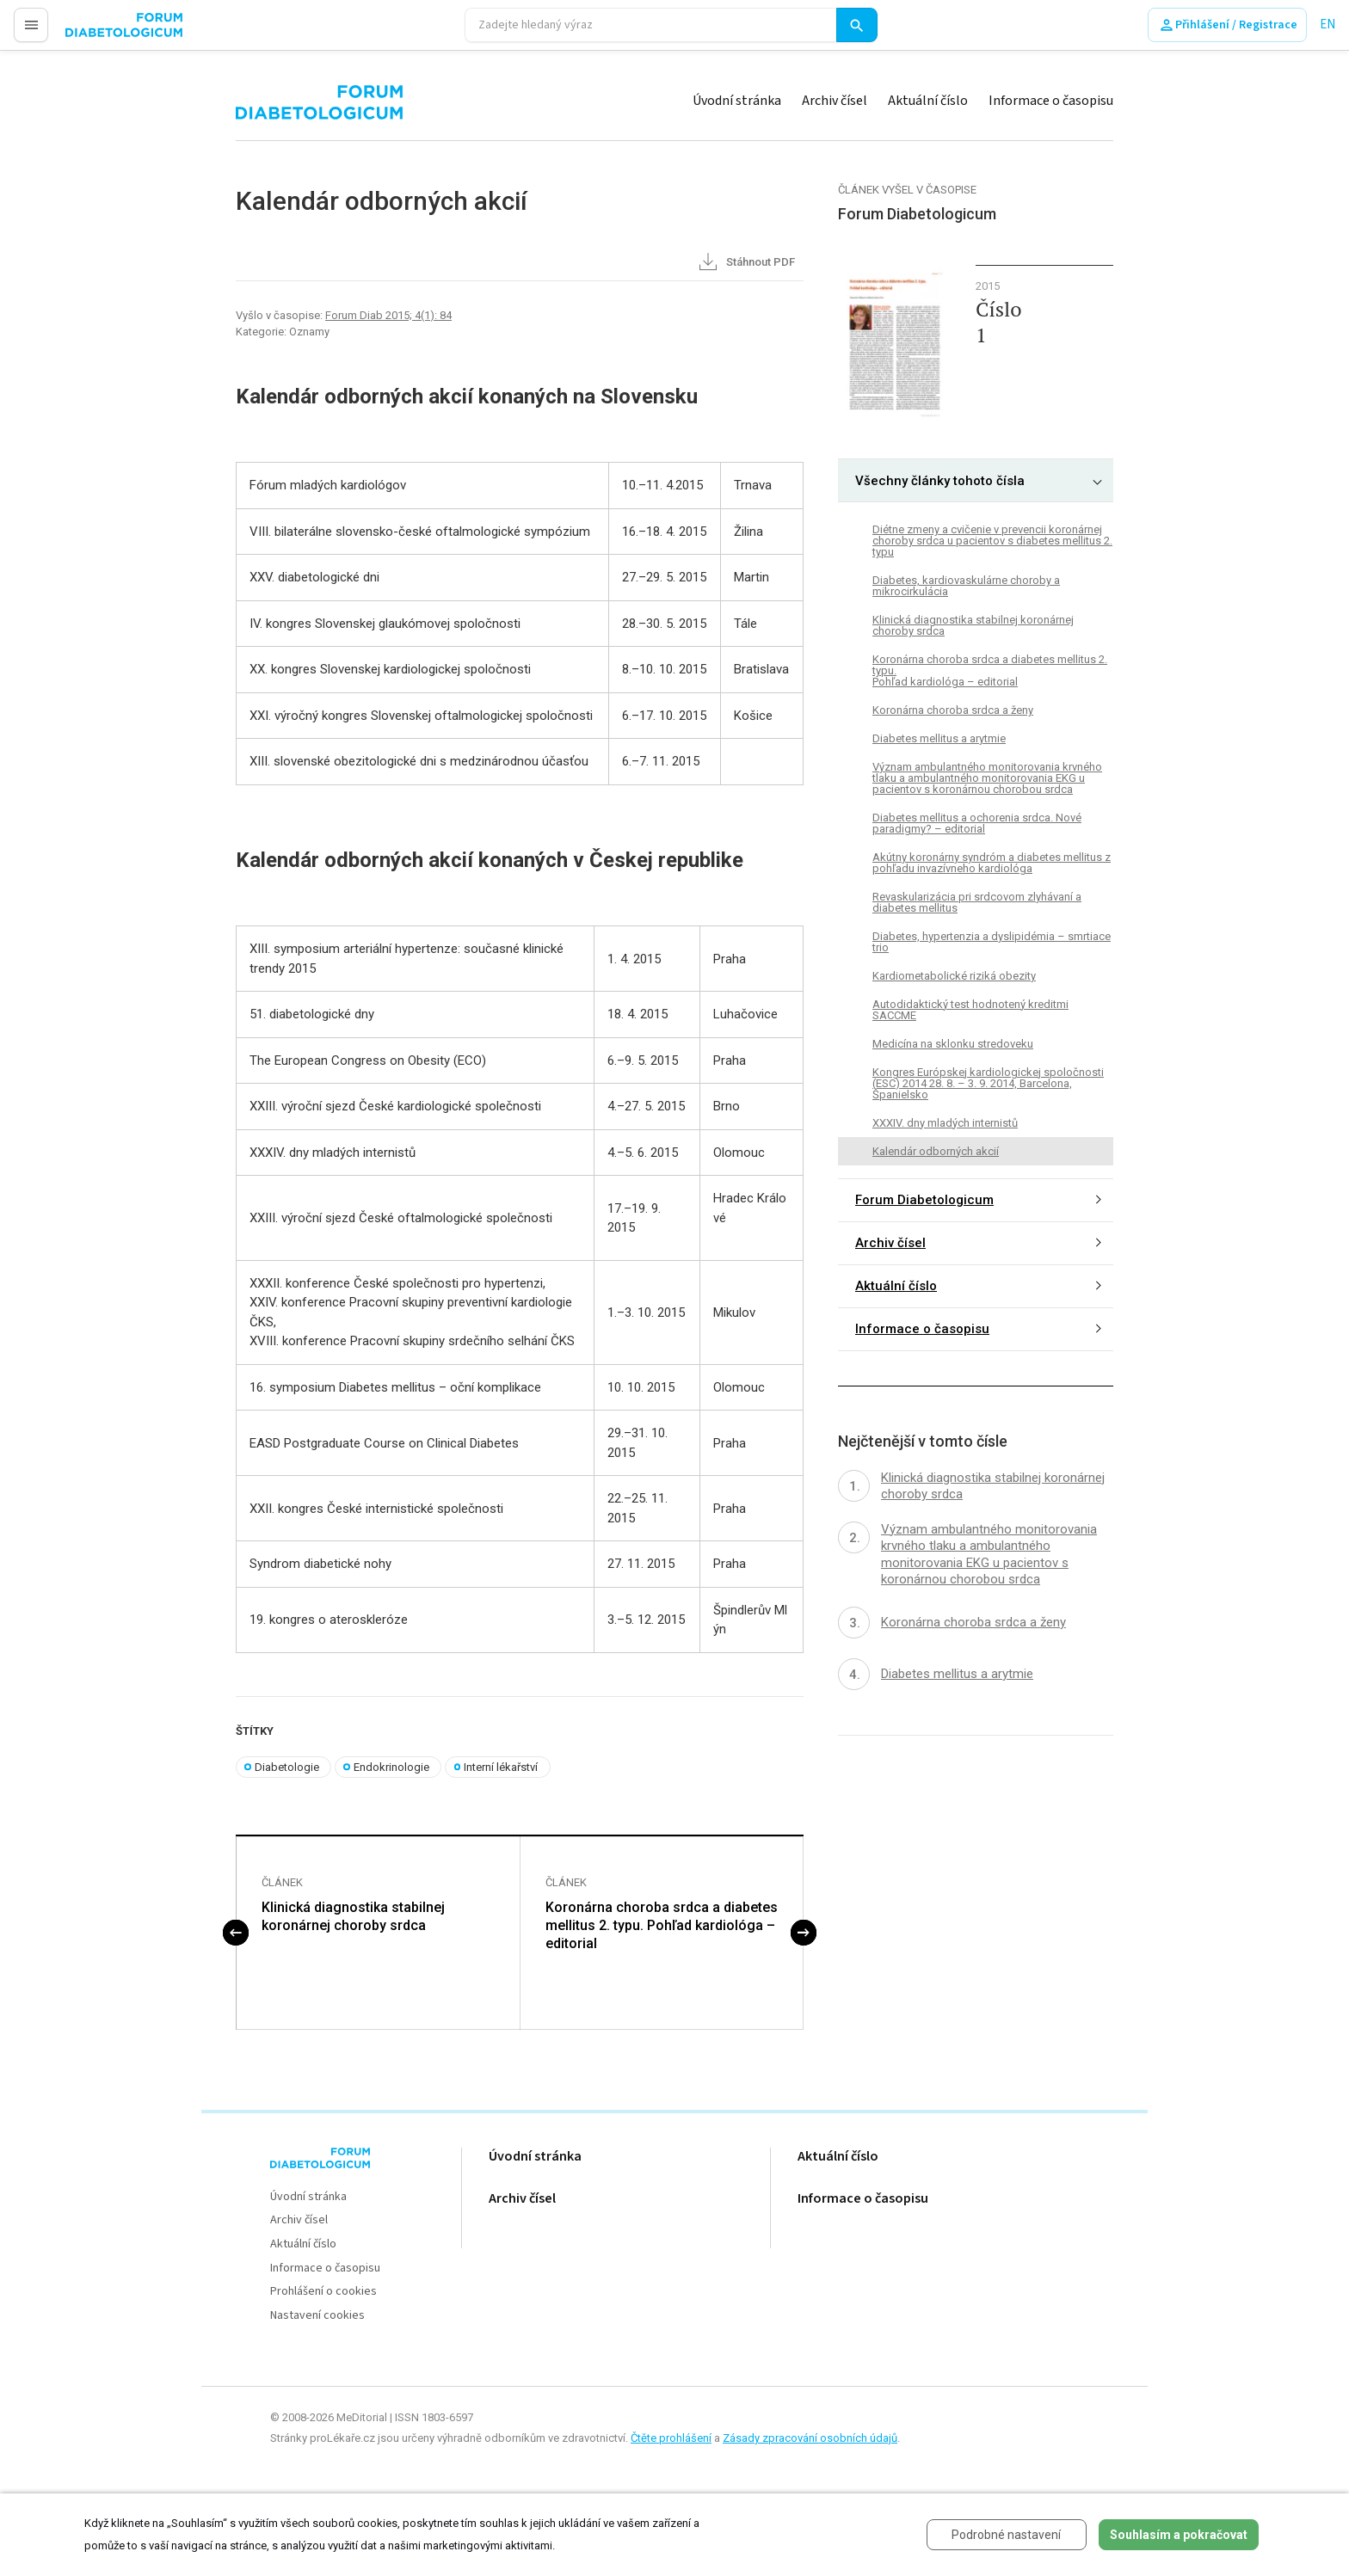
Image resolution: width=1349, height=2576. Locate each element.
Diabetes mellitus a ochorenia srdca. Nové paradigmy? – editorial (976, 823)
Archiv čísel (834, 100)
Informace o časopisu (1051, 100)
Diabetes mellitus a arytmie (939, 738)
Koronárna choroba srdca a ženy (952, 710)
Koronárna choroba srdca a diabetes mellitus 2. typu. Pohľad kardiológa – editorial (661, 1926)
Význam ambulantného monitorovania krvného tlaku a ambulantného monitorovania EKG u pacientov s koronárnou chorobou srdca (987, 778)
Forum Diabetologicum (924, 1200)
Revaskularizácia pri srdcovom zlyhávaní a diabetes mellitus (976, 902)
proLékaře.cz (100, 32)
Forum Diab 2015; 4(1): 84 (388, 315)
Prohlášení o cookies (323, 2292)
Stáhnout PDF (745, 263)
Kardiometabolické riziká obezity (954, 975)
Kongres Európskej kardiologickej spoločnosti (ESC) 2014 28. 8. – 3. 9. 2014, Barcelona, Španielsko (988, 1083)
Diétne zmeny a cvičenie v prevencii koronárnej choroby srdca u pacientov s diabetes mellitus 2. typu (992, 540)
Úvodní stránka (737, 100)
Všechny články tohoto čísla (940, 481)
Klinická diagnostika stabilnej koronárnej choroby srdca (353, 1917)
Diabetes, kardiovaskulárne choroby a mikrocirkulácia (966, 586)
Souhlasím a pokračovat (1178, 2535)
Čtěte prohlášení (671, 2438)
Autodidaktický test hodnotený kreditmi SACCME (970, 1010)
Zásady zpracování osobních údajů (810, 2438)
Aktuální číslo (928, 100)
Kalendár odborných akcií (935, 1151)
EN (1327, 24)
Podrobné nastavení (1006, 2535)
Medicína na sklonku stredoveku (952, 1043)
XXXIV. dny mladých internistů (945, 1122)
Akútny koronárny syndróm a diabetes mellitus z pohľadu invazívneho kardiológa (991, 863)
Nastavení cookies (317, 2316)
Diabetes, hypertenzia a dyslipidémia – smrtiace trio (991, 942)
